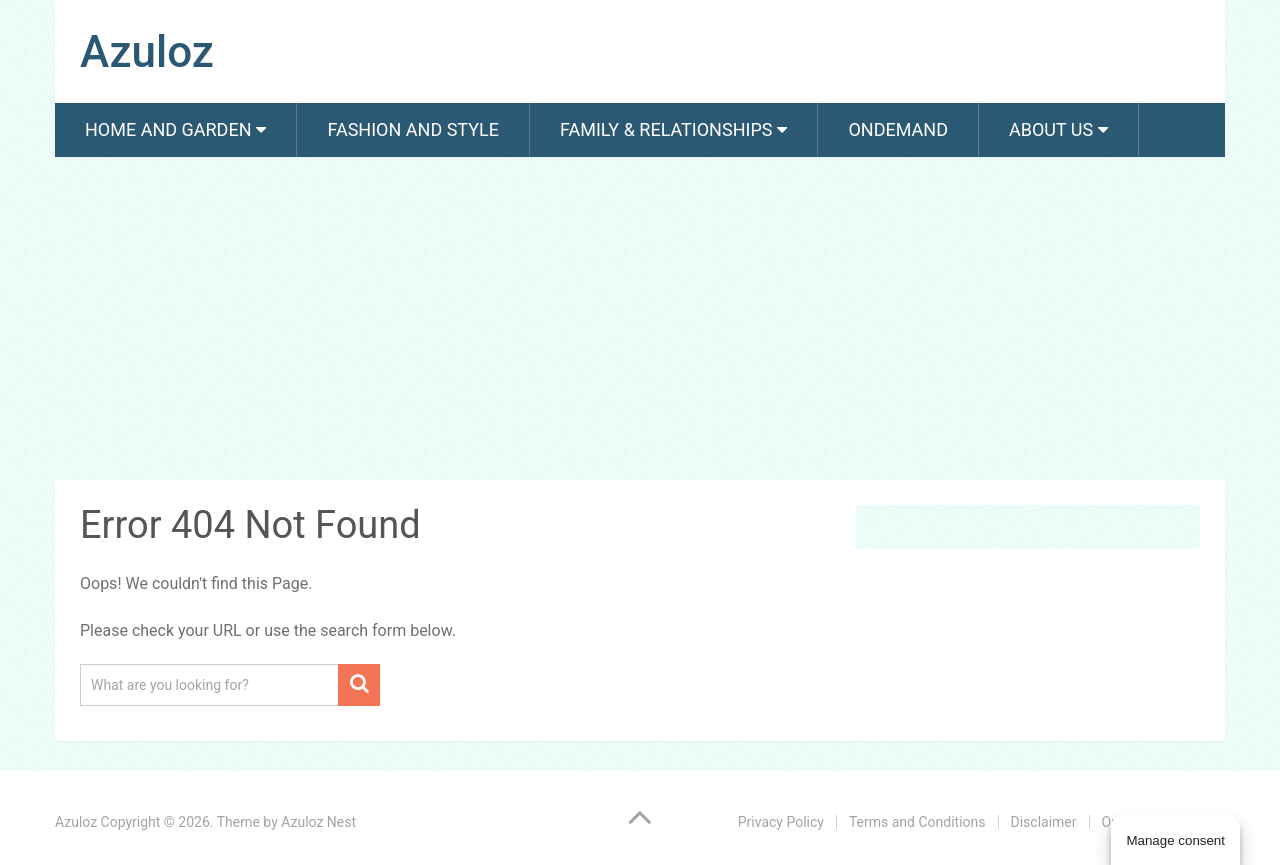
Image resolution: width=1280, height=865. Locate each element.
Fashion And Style (412, 129)
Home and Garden (168, 129)
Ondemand (898, 129)
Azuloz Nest (318, 822)
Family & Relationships (666, 129)
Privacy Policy (781, 822)
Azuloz (147, 52)
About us (1051, 129)
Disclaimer (1044, 822)
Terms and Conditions (917, 822)
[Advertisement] (640, 322)
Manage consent (1175, 840)
